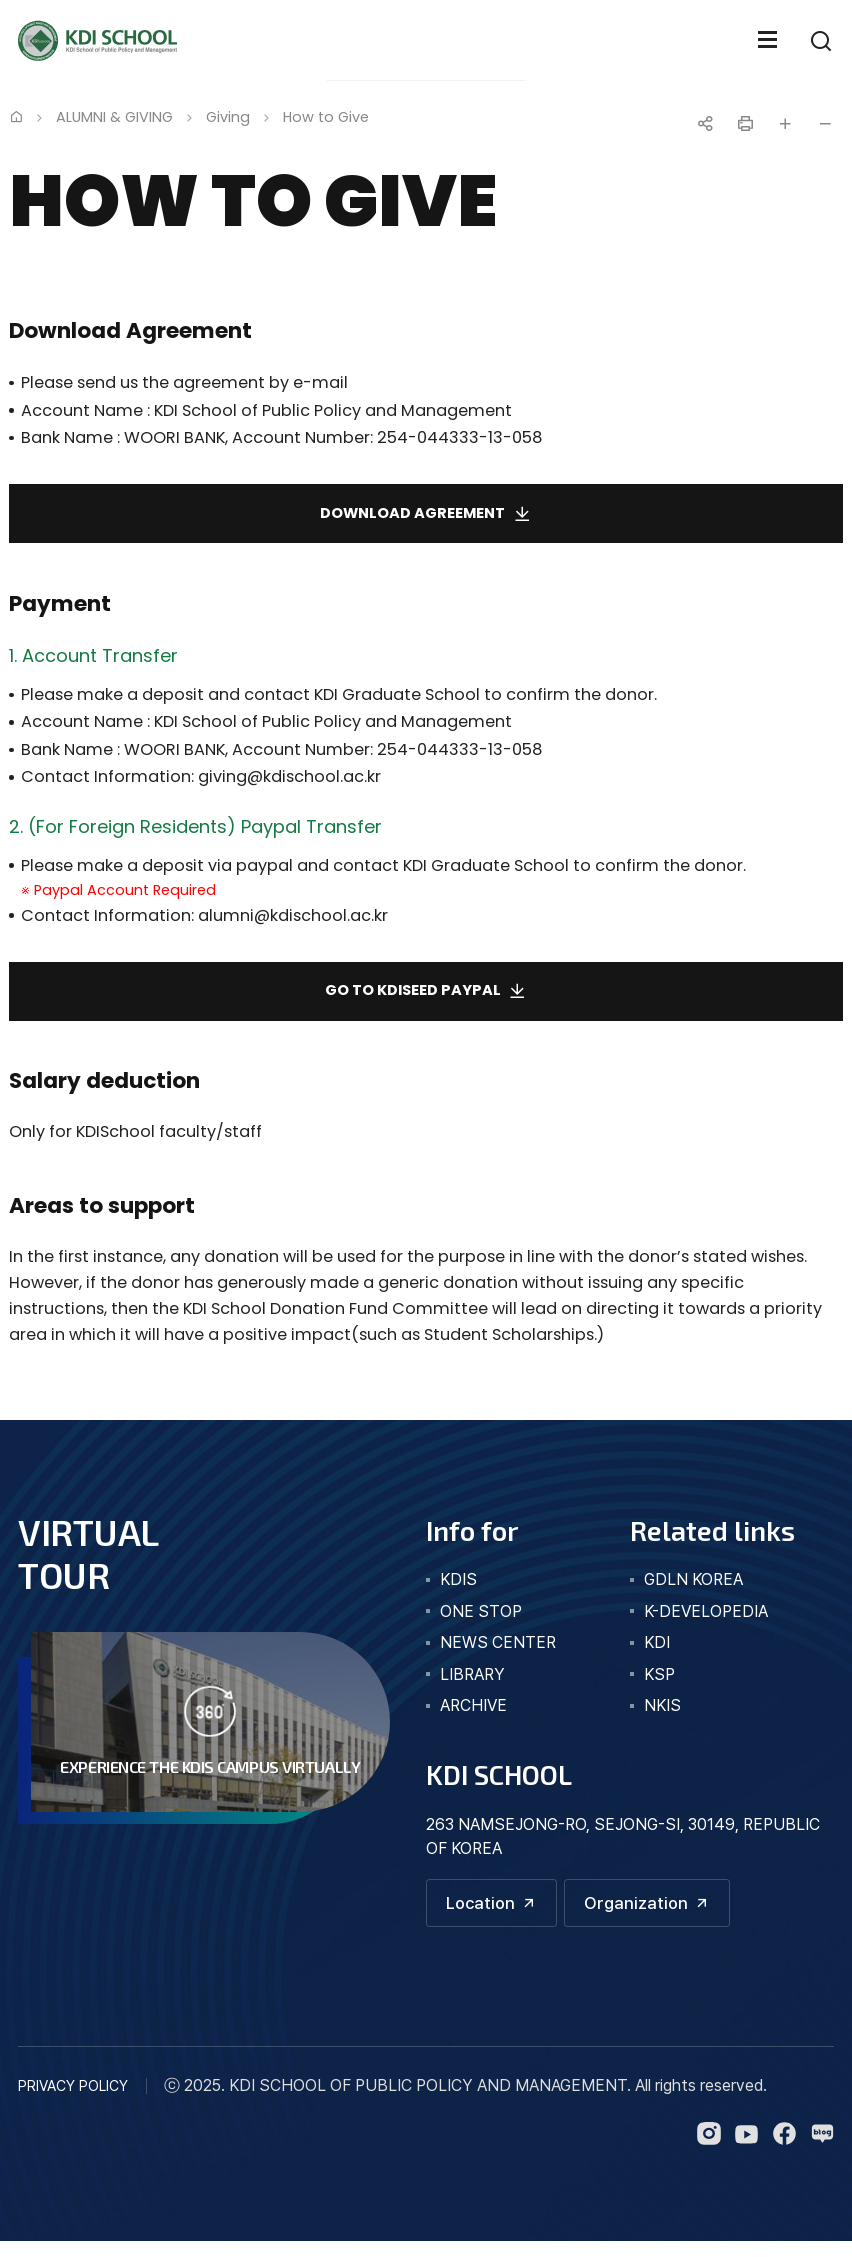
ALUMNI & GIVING (114, 117)
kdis (458, 1592)
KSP (659, 1687)
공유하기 (705, 124)
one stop (481, 1624)
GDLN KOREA (693, 1592)
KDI (657, 1655)
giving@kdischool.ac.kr (289, 783)
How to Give (326, 117)
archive (473, 1718)
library (472, 1687)
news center (498, 1655)
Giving (228, 117)
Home (16, 116)
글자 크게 (785, 124)
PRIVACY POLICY (73, 2101)
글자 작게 (825, 124)
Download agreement (412, 517)
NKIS (662, 1718)
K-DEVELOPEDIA (706, 1624)
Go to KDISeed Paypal (413, 1001)
